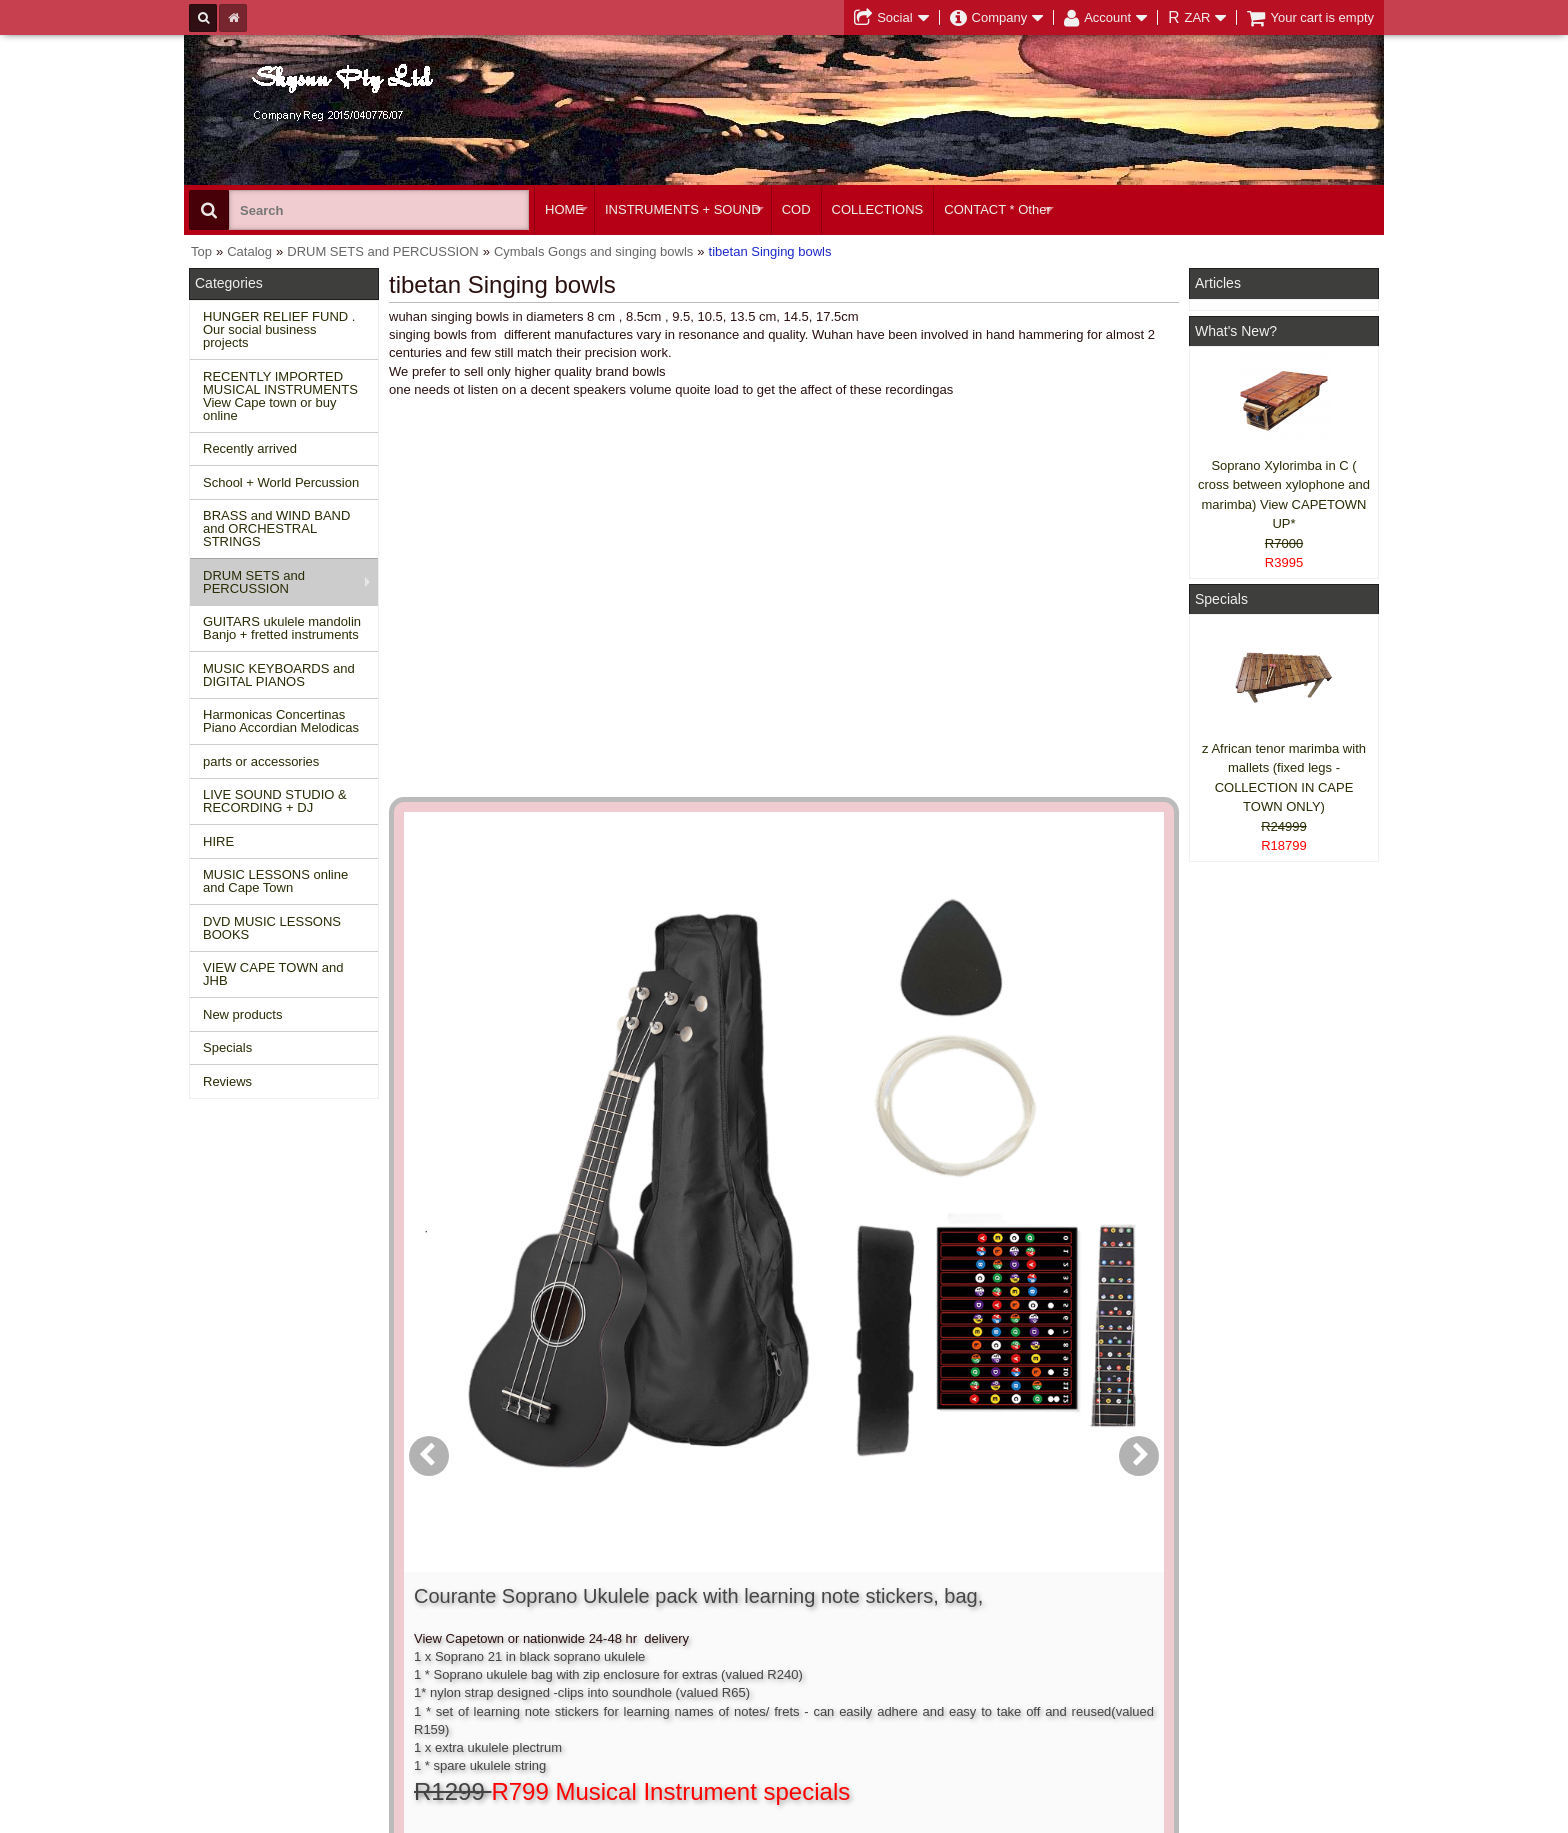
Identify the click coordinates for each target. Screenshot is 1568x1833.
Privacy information (505, 1637)
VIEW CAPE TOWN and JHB (273, 974)
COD (796, 209)
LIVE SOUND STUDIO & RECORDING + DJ (275, 801)
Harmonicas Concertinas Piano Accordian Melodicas (281, 721)
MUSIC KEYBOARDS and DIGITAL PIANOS (279, 675)
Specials (227, 1047)
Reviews (227, 1081)
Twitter (1246, 1628)
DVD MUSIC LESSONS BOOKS (272, 928)
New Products (239, 1601)
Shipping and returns (510, 1619)
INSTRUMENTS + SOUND (683, 209)
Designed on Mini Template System (1300, 1815)
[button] (897, 1123)
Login (716, 1601)
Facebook (1255, 1592)
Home (216, 1583)
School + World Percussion (281, 482)
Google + (1226, 1656)
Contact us (481, 1583)
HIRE (218, 841)
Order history (737, 1619)
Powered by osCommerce (1156, 1815)
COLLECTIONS (878, 209)
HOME (564, 209)
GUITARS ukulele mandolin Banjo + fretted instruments (282, 628)
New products (242, 1014)
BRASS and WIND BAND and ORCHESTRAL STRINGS (276, 528)
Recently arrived (250, 448)
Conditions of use (500, 1601)
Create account (744, 1583)
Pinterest (1225, 1674)
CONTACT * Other (997, 209)
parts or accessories (261, 761)
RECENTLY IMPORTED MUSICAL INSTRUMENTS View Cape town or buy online (280, 396)
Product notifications (758, 1637)
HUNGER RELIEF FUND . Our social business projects (279, 329)
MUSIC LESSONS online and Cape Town (275, 881)
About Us (976, 1583)
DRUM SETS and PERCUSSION (254, 582)
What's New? (1236, 331)
